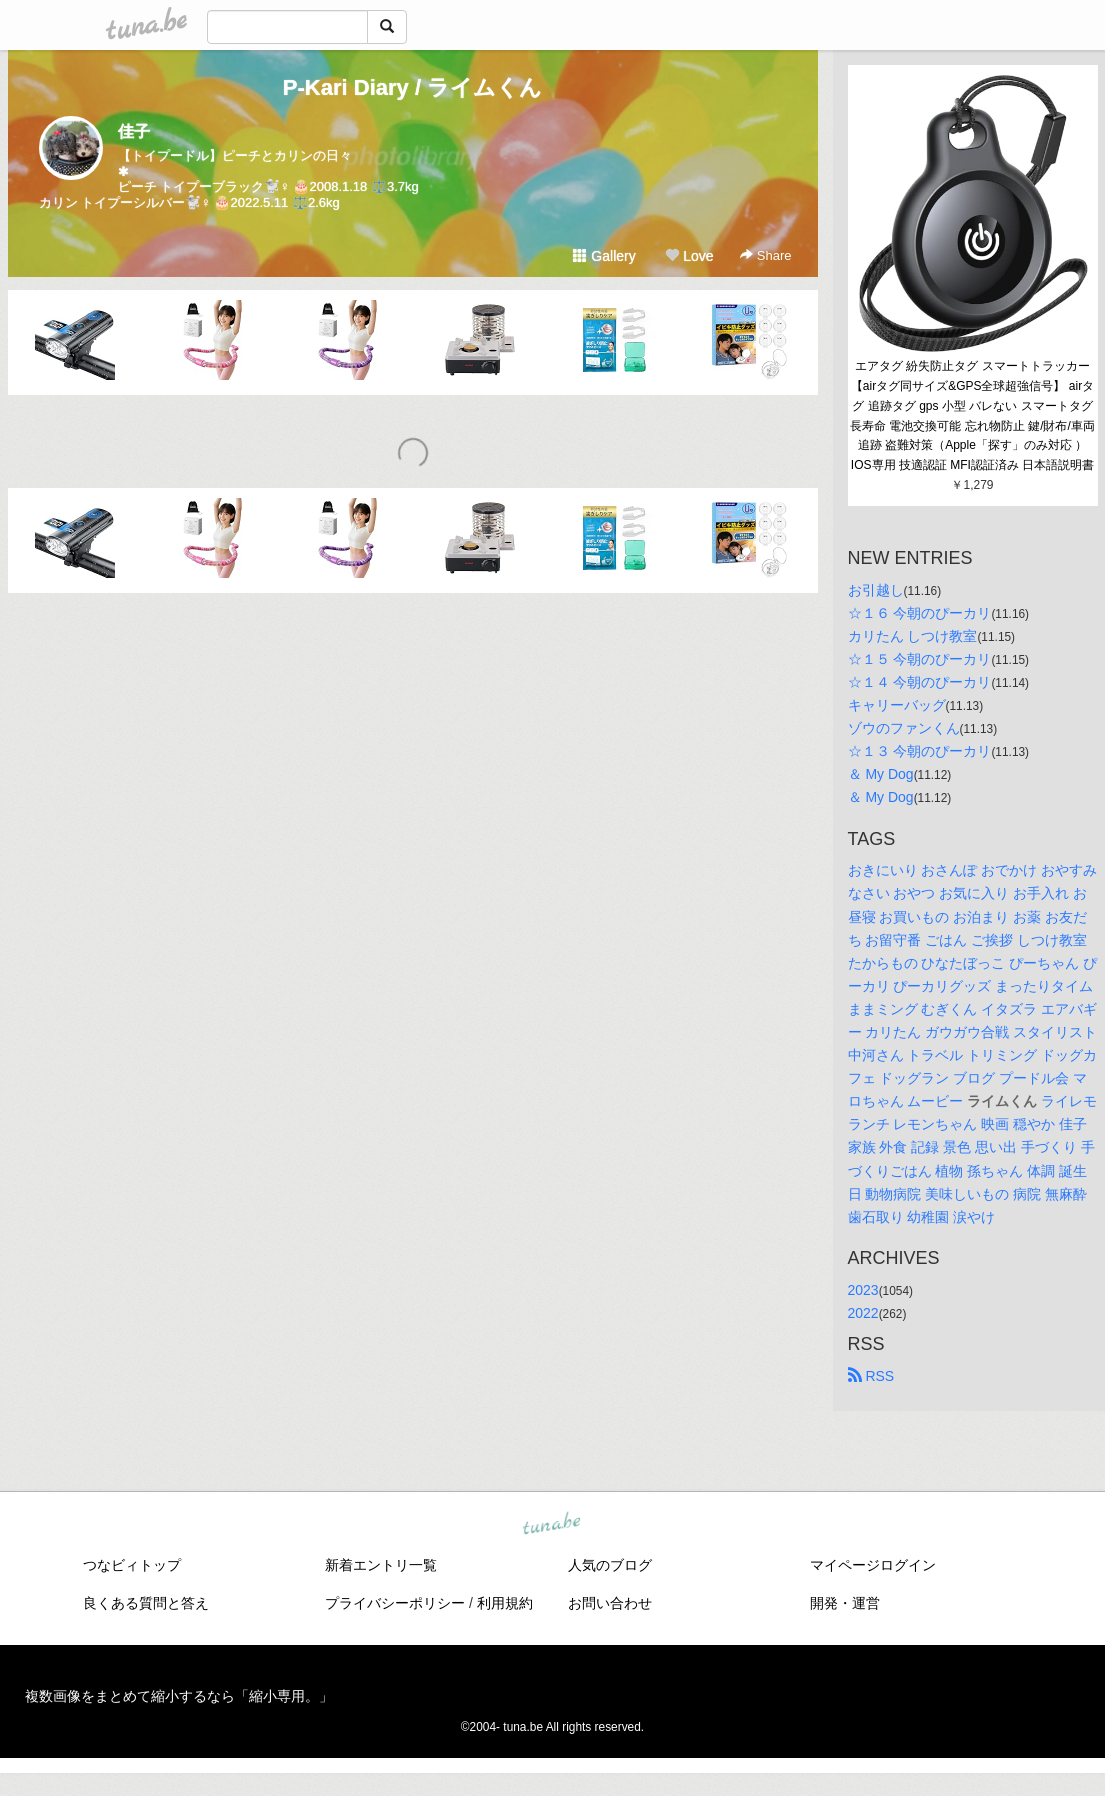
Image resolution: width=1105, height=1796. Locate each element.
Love (689, 256)
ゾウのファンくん (904, 728)
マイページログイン (873, 1565)
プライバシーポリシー (395, 1603)
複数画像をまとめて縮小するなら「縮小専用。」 (179, 1696)
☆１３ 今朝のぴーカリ (920, 751)
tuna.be (552, 1524)
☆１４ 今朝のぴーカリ (920, 682)
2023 (863, 1290)
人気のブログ (610, 1565)
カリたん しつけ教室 (913, 636)
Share (765, 255)
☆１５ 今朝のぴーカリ (920, 659)
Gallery (604, 256)
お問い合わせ (610, 1603)
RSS (871, 1376)
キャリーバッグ (897, 705)
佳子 (134, 131)
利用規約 (505, 1603)
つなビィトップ (132, 1565)
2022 (863, 1313)
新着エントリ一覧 (381, 1565)
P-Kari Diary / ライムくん (412, 87)
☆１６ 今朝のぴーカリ (920, 613)
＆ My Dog (881, 774)
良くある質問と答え (146, 1603)
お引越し (876, 590)
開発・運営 (845, 1603)
